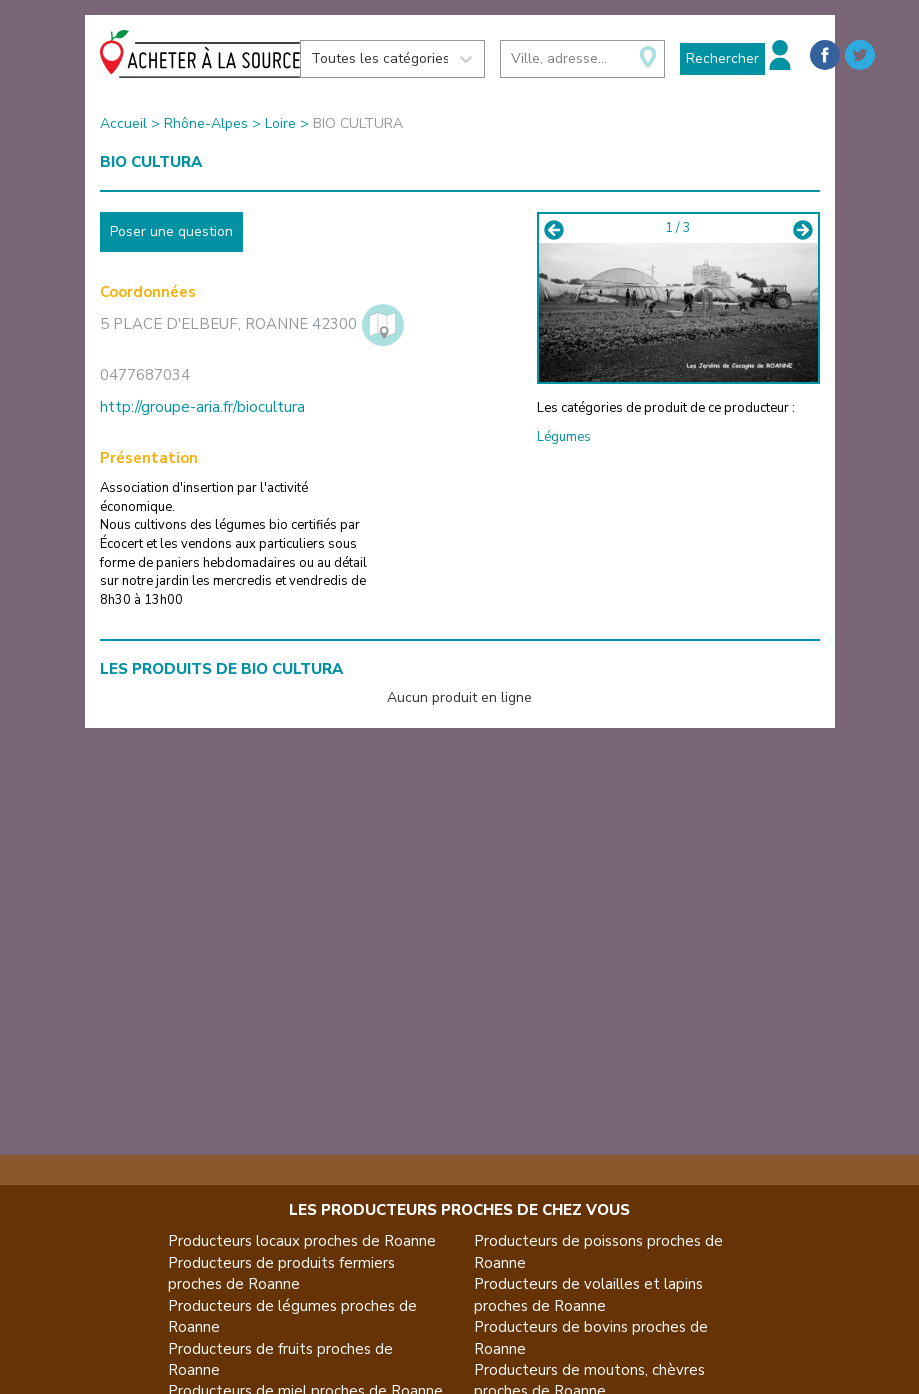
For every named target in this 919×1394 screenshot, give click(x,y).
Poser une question (171, 231)
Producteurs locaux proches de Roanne (302, 1241)
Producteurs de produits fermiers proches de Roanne (281, 1273)
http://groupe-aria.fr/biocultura (202, 407)
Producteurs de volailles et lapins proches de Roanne (588, 1294)
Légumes (564, 437)
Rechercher (722, 58)
